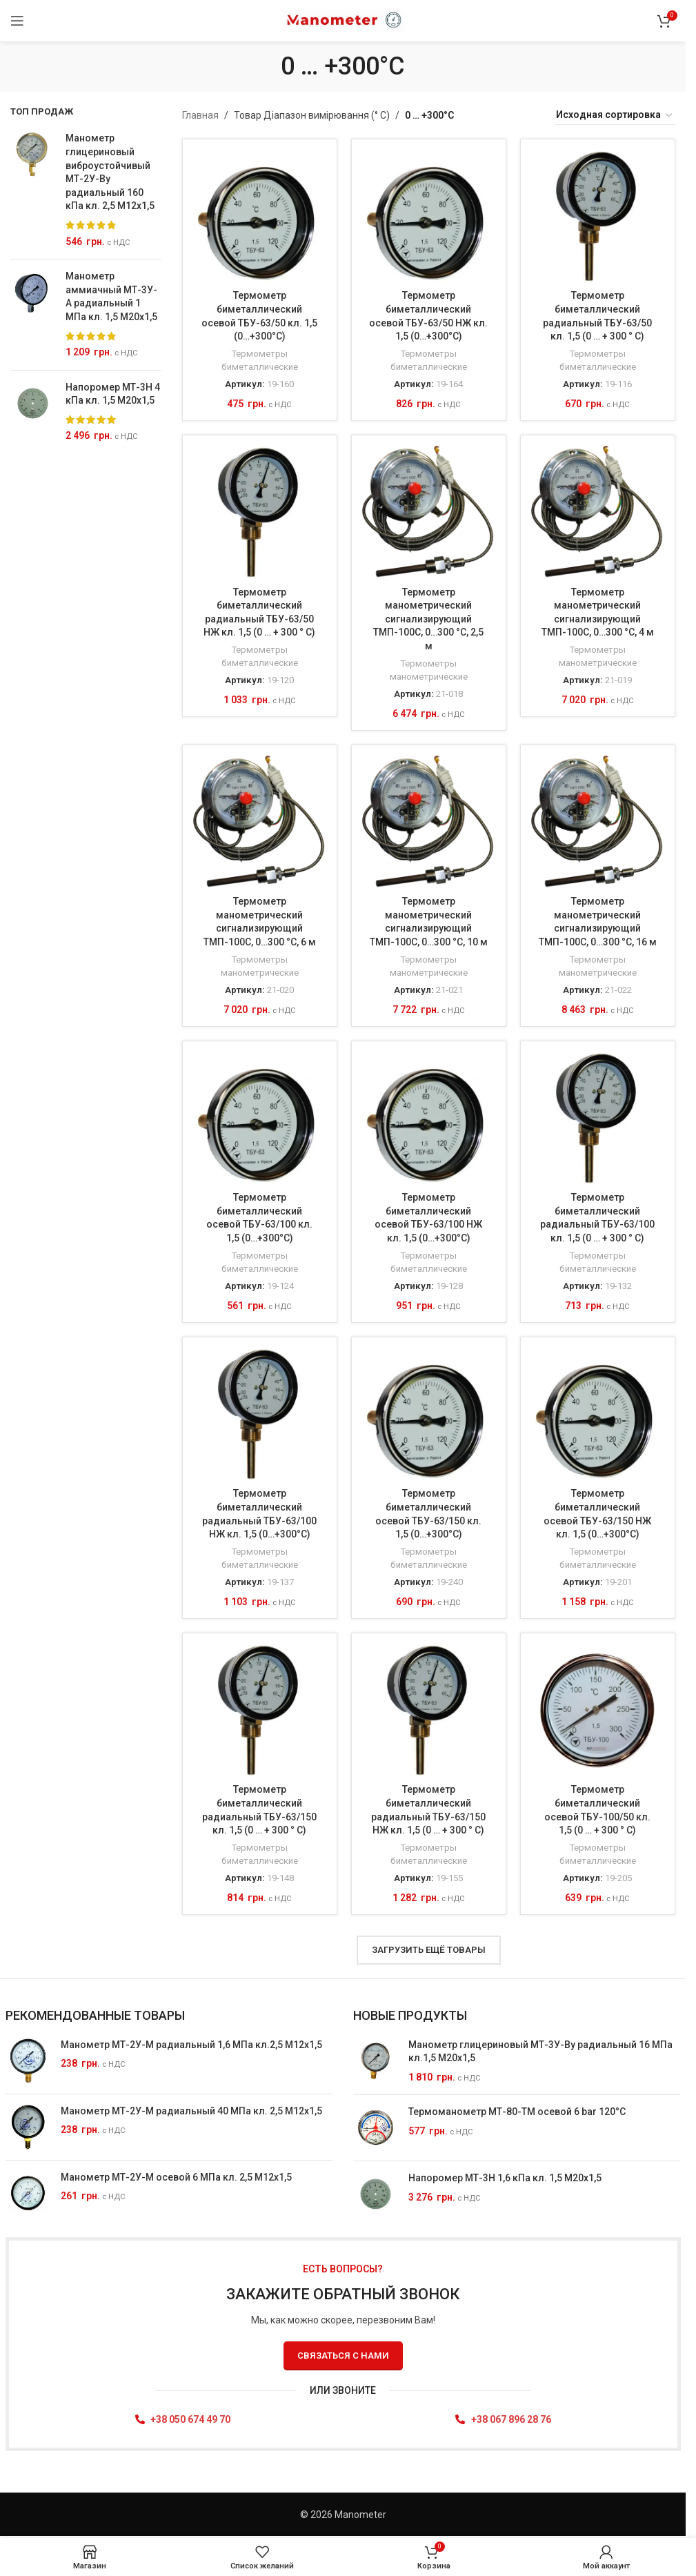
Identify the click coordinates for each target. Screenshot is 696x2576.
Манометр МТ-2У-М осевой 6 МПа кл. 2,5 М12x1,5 (176, 2177)
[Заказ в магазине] (615, 115)
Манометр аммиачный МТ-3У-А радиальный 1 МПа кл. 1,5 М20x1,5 (111, 296)
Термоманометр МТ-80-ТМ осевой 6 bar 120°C (517, 2112)
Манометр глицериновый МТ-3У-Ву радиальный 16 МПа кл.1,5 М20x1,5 (540, 2051)
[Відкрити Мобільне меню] (17, 21)
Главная (200, 115)
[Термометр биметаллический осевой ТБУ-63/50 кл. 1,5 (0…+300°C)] (259, 216)
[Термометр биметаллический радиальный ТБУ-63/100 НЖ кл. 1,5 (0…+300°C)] (259, 1414)
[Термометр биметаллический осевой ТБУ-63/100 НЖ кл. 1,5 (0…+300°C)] (428, 1118)
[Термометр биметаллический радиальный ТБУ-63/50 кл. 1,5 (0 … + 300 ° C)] (597, 216)
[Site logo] (343, 20)
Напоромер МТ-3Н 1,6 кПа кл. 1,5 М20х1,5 (504, 2178)
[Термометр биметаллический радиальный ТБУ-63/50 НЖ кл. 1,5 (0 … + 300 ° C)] (259, 512)
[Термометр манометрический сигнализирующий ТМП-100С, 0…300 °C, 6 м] (259, 822)
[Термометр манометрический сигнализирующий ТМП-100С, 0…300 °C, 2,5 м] (428, 512)
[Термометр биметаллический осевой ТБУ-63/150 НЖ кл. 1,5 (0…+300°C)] (597, 1414)
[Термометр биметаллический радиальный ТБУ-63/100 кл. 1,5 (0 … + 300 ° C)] (597, 1118)
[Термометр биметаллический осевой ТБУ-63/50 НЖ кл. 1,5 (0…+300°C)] (428, 216)
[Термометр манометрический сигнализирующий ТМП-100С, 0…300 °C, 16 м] (597, 822)
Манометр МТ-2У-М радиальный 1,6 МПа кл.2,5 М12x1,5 (191, 2044)
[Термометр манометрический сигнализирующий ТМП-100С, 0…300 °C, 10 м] (428, 822)
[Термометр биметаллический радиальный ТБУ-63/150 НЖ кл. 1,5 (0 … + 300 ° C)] (428, 1710)
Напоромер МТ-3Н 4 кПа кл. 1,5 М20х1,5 (113, 394)
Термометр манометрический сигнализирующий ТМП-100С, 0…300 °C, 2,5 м (428, 618)
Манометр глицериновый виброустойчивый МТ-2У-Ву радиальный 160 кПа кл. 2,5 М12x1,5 (110, 171)
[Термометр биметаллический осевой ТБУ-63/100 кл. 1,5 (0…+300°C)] (259, 1118)
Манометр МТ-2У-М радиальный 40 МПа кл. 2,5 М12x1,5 (191, 2110)
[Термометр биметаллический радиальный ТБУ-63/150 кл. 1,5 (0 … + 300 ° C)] (259, 1710)
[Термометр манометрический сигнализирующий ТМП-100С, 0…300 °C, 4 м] (597, 512)
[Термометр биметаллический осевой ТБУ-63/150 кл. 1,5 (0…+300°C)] (428, 1414)
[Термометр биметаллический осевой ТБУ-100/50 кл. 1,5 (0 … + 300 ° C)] (597, 1710)
